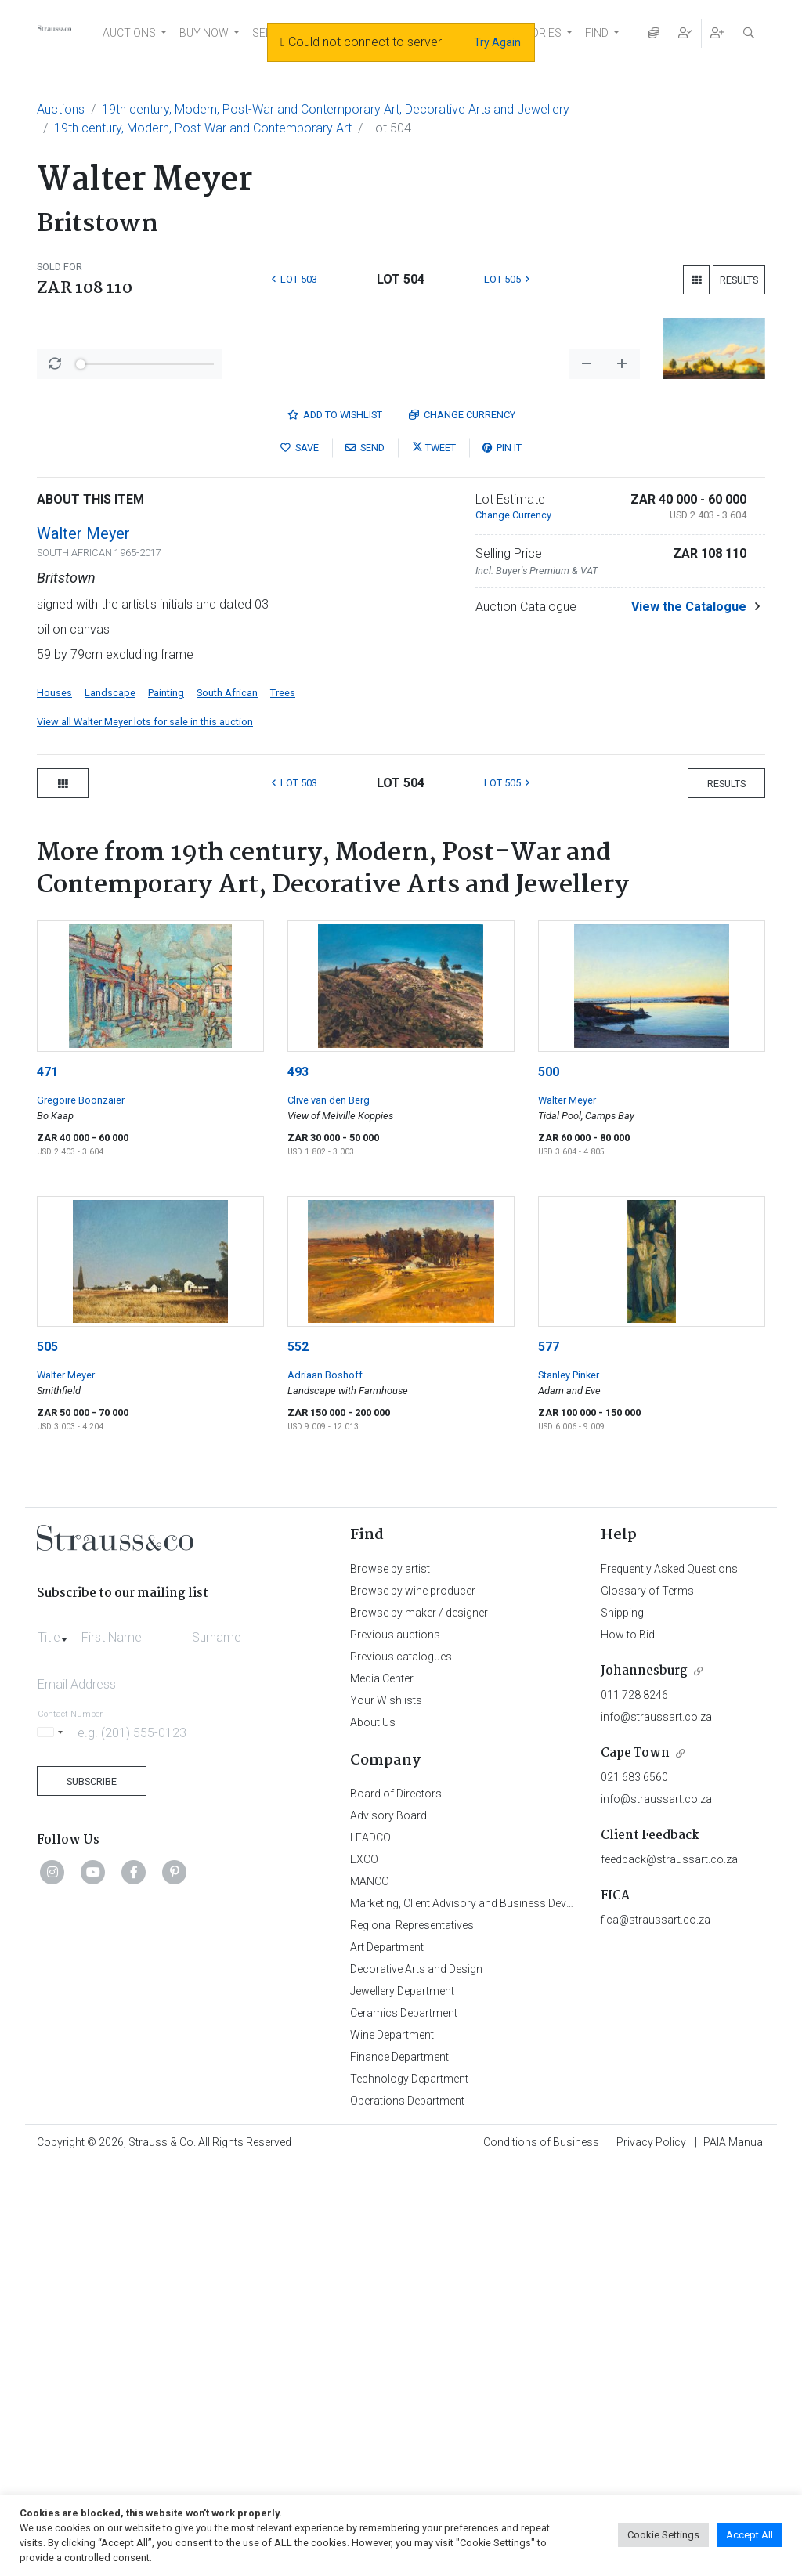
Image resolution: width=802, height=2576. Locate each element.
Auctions (61, 109)
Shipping (622, 2023)
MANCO (369, 2291)
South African (227, 1103)
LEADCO (370, 2248)
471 (47, 1482)
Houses (54, 1103)
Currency (462, 825)
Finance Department (399, 2467)
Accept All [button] (749, 2535)
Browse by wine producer (412, 2001)
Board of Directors (396, 2204)
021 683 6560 (634, 2187)
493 (298, 1482)
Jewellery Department (402, 2401)
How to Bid (628, 2045)
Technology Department (409, 2489)
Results (739, 280)
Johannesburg (644, 2081)
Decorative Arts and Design (416, 2379)
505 (47, 1757)
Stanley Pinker (568, 1785)
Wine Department (392, 2445)
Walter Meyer (83, 943)
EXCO (364, 2269)
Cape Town (635, 2163)
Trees (282, 1103)
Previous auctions (395, 2045)
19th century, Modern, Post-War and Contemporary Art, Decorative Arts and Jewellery (335, 109)
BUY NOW (204, 33)
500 (548, 1482)
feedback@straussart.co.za (669, 2269)
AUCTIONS (129, 33)
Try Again (497, 42)
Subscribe (92, 2192)
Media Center (382, 2089)
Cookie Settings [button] (663, 2535)
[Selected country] (52, 2142)
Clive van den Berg (328, 1510)
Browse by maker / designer (419, 2023)
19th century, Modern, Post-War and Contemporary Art (203, 128)
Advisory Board (388, 2226)
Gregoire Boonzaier (81, 1510)
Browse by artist (390, 1979)
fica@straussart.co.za (655, 2330)
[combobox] (55, 2043)
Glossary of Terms (647, 2001)
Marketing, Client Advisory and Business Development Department (511, 2313)
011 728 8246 (634, 2105)
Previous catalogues (401, 2067)
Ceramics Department (403, 2423)
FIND (597, 33)
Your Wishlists (386, 2111)
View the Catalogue (688, 1017)
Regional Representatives (412, 2335)
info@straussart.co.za (656, 2127)
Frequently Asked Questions (669, 1979)
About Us (373, 2132)
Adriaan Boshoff (325, 1785)
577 (548, 1757)
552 (298, 1757)
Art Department (387, 2357)
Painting (166, 1103)
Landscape (110, 1103)
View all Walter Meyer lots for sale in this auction (145, 1132)
